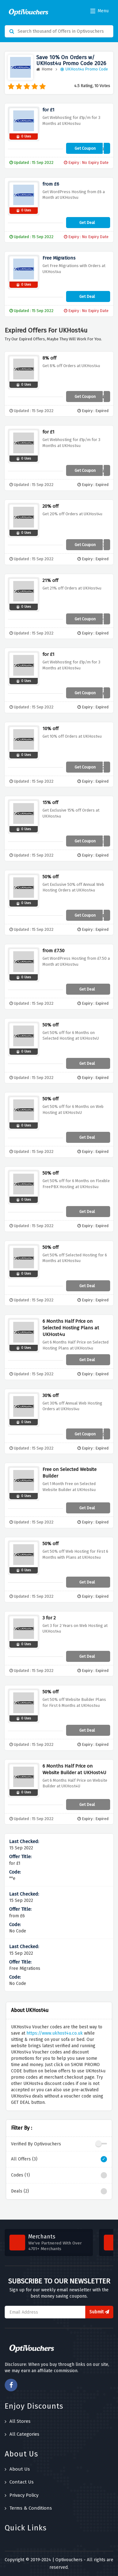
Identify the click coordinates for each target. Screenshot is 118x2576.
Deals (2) (59, 2191)
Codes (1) (59, 2175)
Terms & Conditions (28, 2508)
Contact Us (19, 2482)
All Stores (18, 2421)
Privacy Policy (21, 2495)
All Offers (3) (59, 2159)
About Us (17, 2469)
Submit (99, 2312)
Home (44, 69)
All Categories (22, 2434)
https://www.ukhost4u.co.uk (54, 2033)
